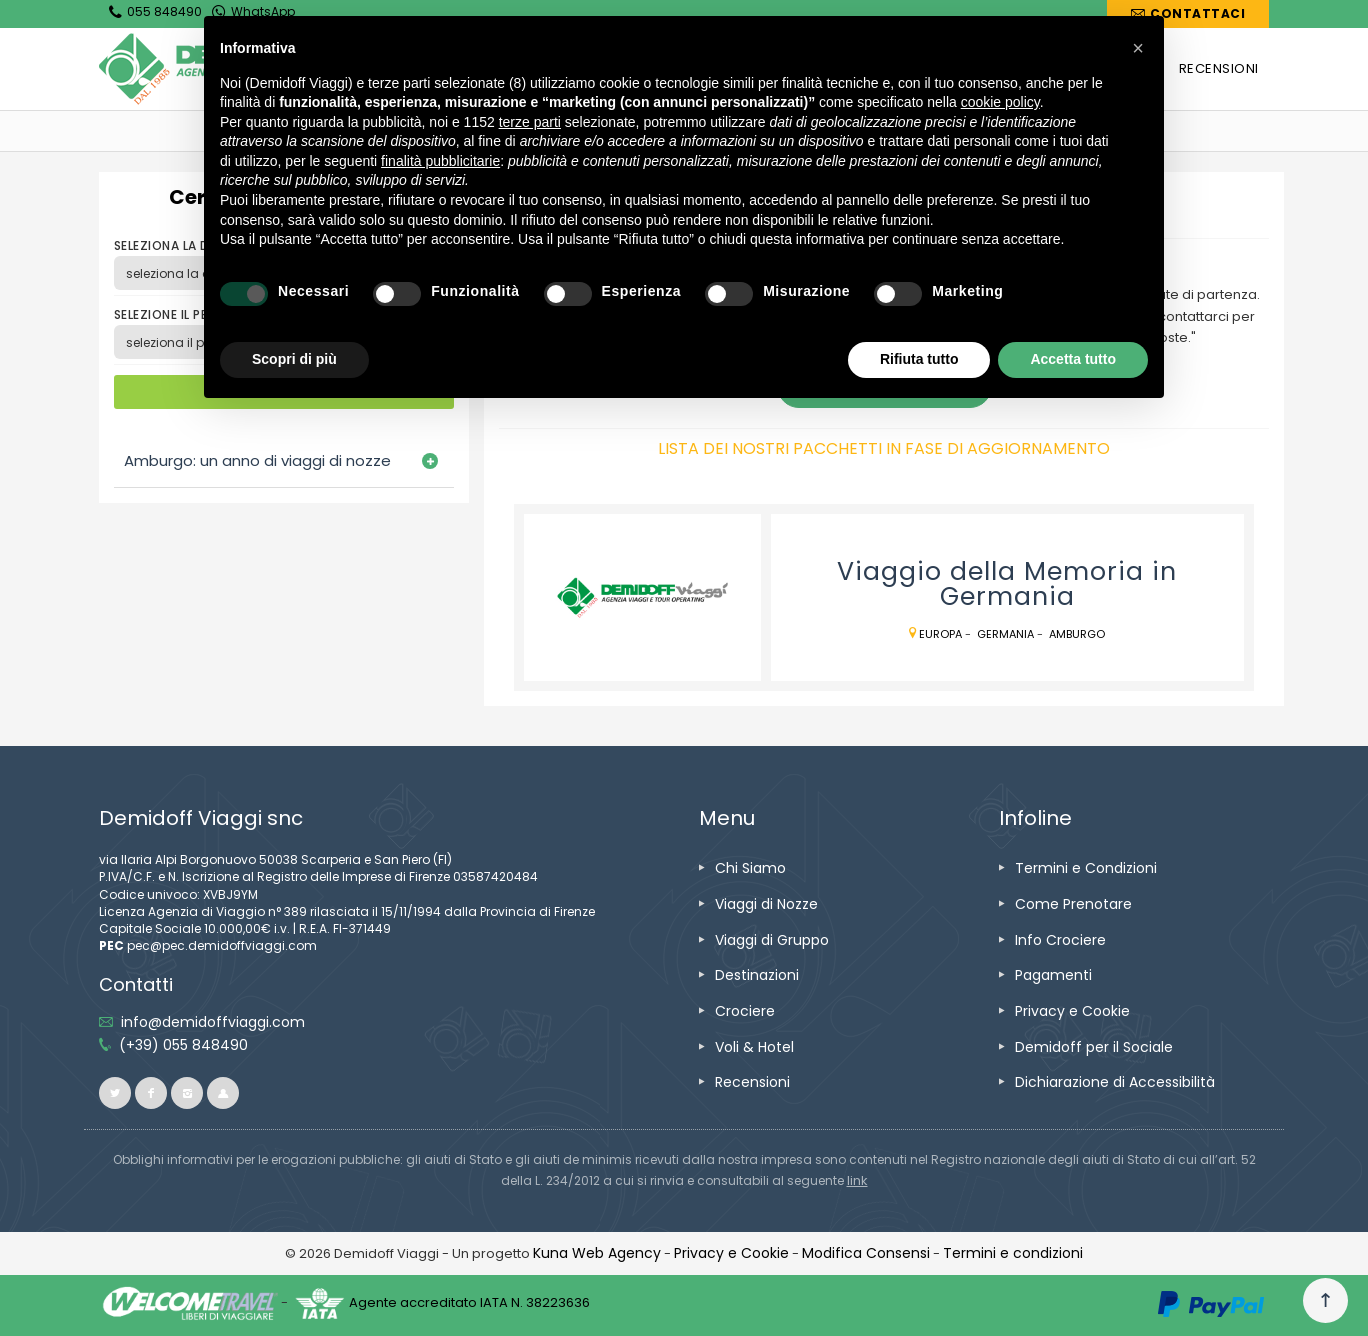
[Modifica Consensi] (866, 1253)
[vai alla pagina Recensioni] (752, 1082)
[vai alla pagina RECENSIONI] (1219, 69)
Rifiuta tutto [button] (919, 359)
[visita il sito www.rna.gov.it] (857, 1180)
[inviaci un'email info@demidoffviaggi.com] (213, 1022)
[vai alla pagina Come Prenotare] (1073, 904)
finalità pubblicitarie (440, 161)
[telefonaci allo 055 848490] (183, 1045)
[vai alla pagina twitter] (115, 1093)
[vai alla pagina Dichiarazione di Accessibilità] (1115, 1082)
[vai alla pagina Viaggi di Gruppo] (772, 940)
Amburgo (1077, 634)
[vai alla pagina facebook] (151, 1093)
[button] (1138, 48)
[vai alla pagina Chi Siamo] (750, 868)
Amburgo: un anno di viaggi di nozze (257, 460)
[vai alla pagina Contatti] (1188, 14)
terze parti (530, 122)
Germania (1005, 634)
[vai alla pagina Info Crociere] (1060, 940)
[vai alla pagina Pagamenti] (1053, 975)
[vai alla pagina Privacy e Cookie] (1072, 1011)
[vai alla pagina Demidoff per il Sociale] (1094, 1047)
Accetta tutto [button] (1073, 359)
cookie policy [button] (1000, 102)
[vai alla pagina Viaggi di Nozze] (766, 904)
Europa (940, 634)
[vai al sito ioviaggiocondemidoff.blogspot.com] (223, 1093)
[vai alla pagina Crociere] (745, 1011)
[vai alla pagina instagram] (187, 1093)
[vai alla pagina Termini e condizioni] (1013, 1253)
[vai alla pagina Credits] (597, 1253)
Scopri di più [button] (294, 359)
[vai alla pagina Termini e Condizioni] (1086, 868)
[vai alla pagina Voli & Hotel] (754, 1047)
